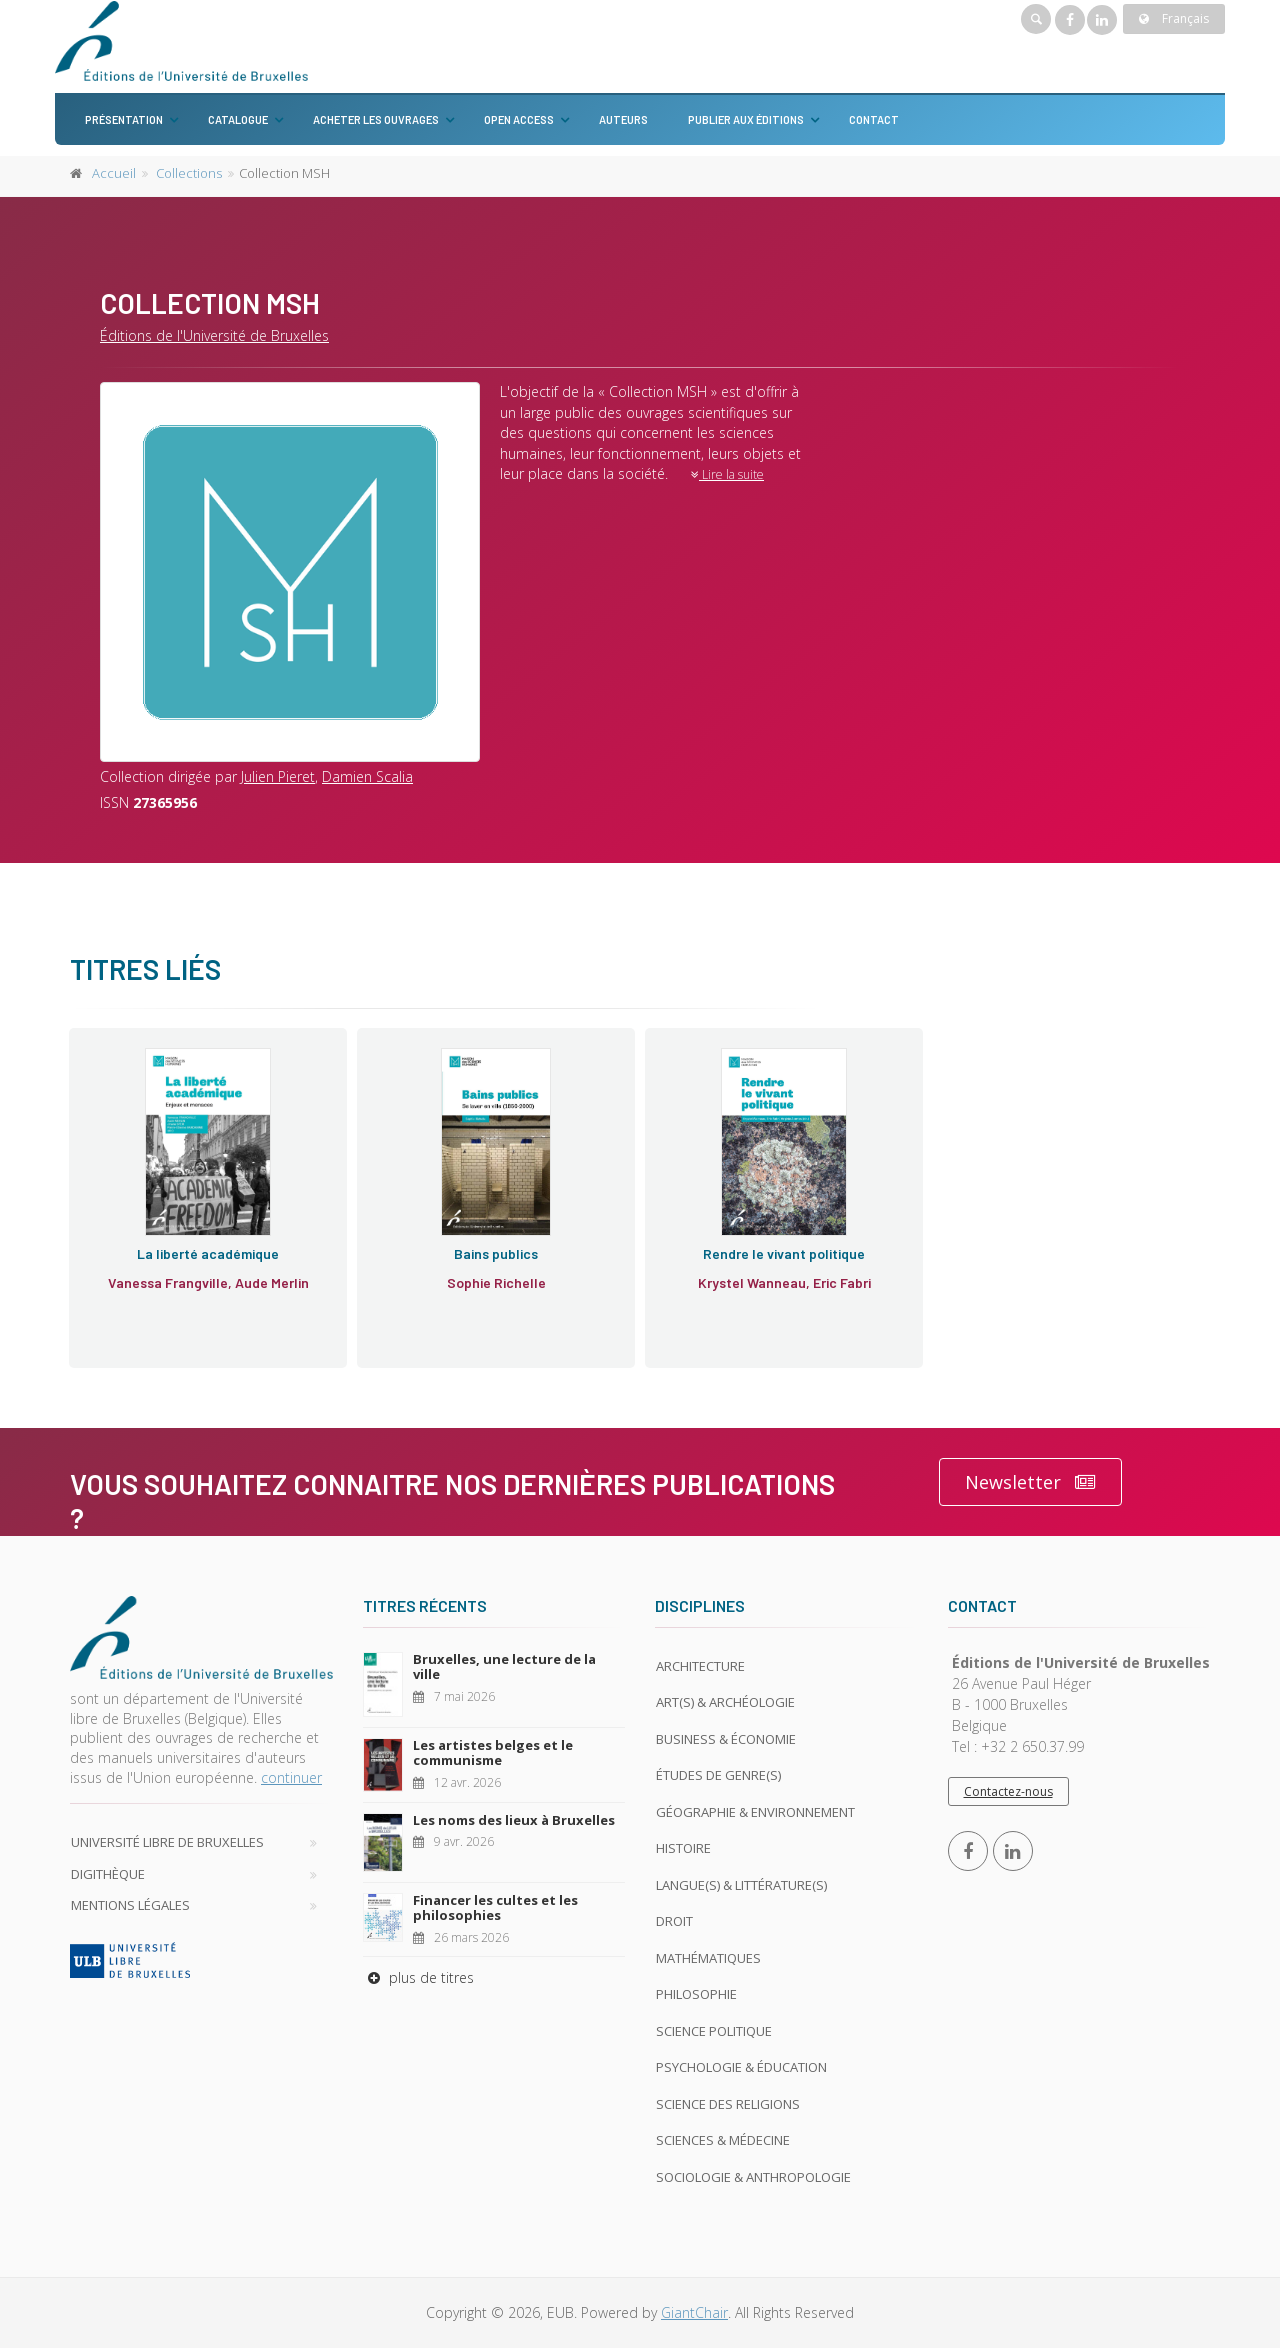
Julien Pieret (278, 776)
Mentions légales (130, 1905)
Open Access (519, 119)
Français (1174, 18)
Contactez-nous (1008, 1791)
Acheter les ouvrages (376, 119)
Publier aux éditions (746, 119)
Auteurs (623, 119)
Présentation (124, 119)
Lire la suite (727, 474)
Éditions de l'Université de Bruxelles (214, 335)
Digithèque (108, 1874)
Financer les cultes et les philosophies (495, 1908)
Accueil (114, 173)
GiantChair (694, 2312)
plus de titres (418, 1977)
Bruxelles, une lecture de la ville (504, 1667)
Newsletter (1030, 1482)
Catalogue (238, 119)
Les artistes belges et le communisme (493, 1753)
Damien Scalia (367, 776)
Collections (189, 173)
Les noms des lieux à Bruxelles (514, 1820)
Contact (874, 119)
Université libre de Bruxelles (167, 1842)
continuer (291, 1777)
